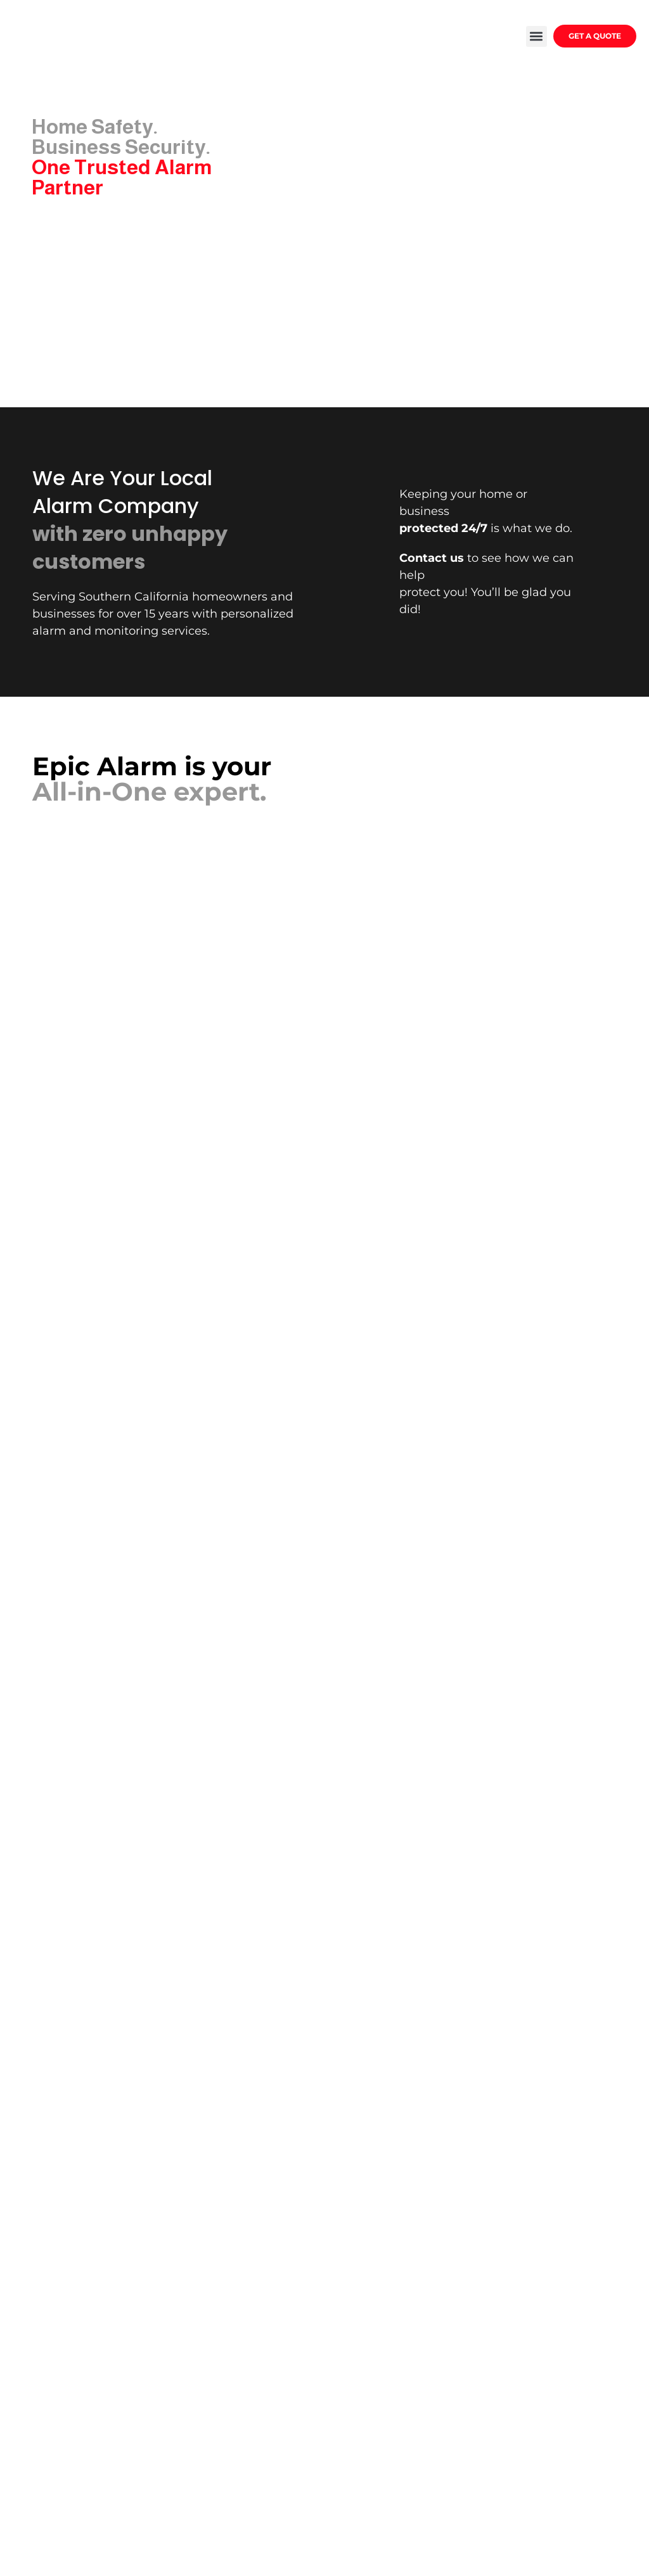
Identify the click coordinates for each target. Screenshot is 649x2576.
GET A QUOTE (595, 36)
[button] (536, 36)
